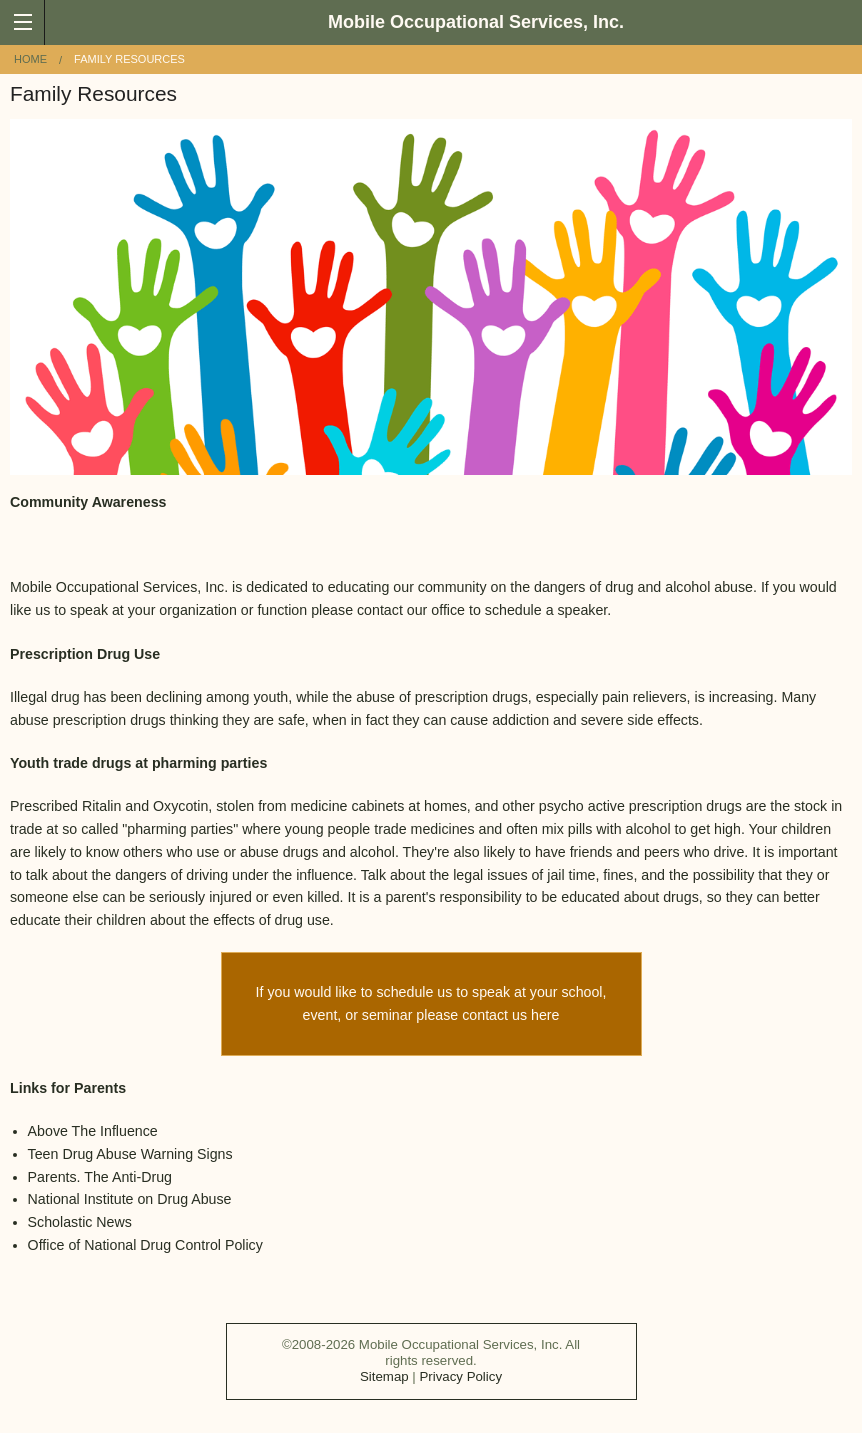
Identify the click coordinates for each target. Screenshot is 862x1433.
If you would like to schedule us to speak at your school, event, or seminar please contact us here (431, 1003)
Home (30, 59)
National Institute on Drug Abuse (130, 1199)
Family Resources (129, 59)
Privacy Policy (460, 1376)
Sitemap (384, 1376)
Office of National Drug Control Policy (145, 1245)
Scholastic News (80, 1222)
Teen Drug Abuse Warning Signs (130, 1154)
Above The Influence (93, 1131)
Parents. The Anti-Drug (100, 1177)
